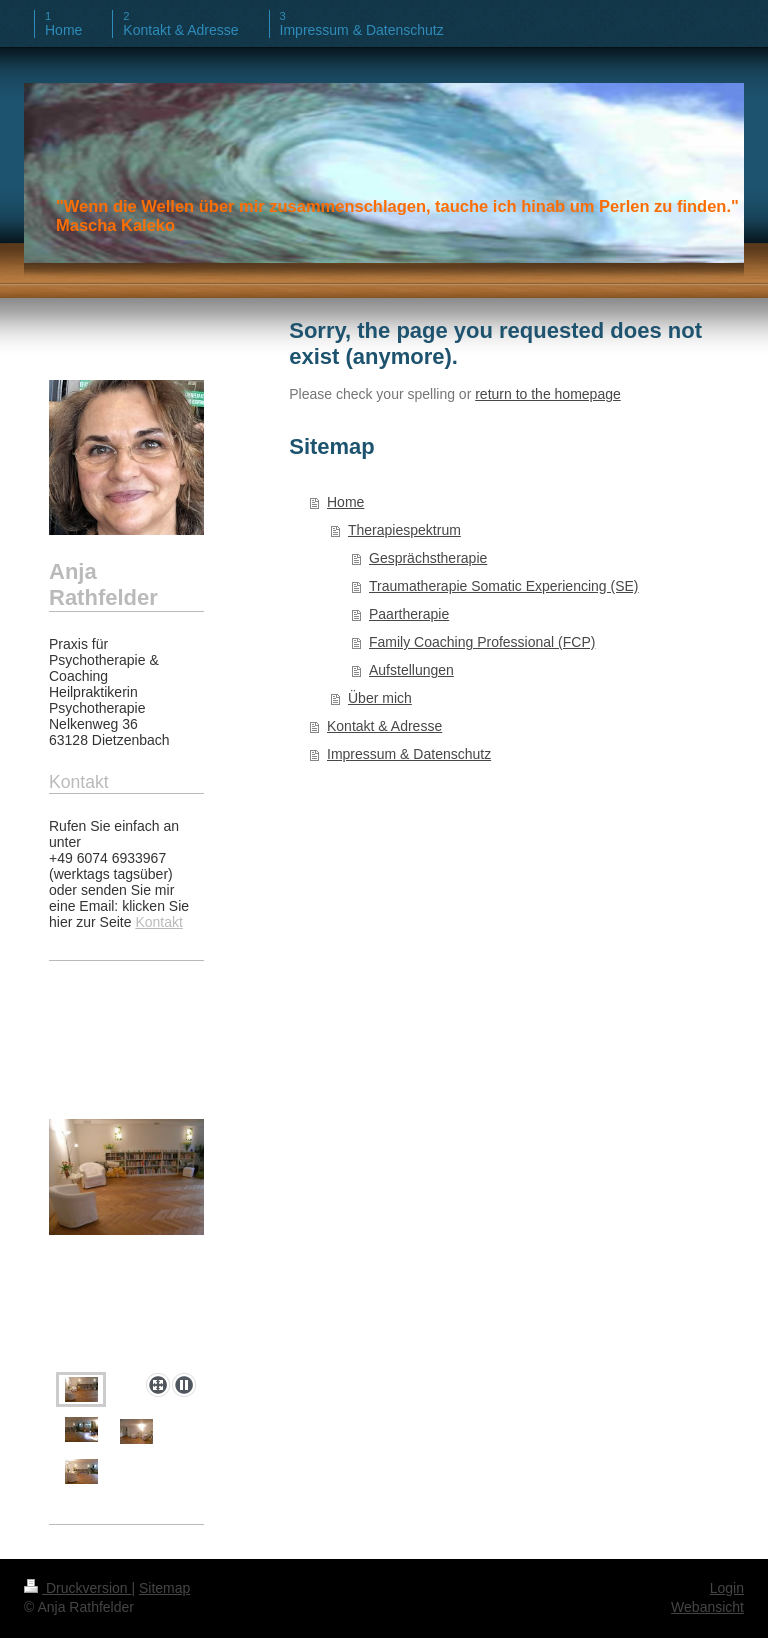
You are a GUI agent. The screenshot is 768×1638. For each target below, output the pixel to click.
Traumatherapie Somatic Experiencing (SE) (504, 586)
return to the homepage (548, 394)
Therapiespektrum (404, 530)
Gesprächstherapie (428, 558)
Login (727, 1588)
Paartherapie (409, 614)
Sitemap (164, 1588)
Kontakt (158, 922)
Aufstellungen (411, 670)
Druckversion (77, 1588)
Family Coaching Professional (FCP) (482, 642)
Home (345, 502)
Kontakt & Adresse (384, 726)
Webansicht (707, 1607)
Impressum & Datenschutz (409, 754)
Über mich (380, 698)
